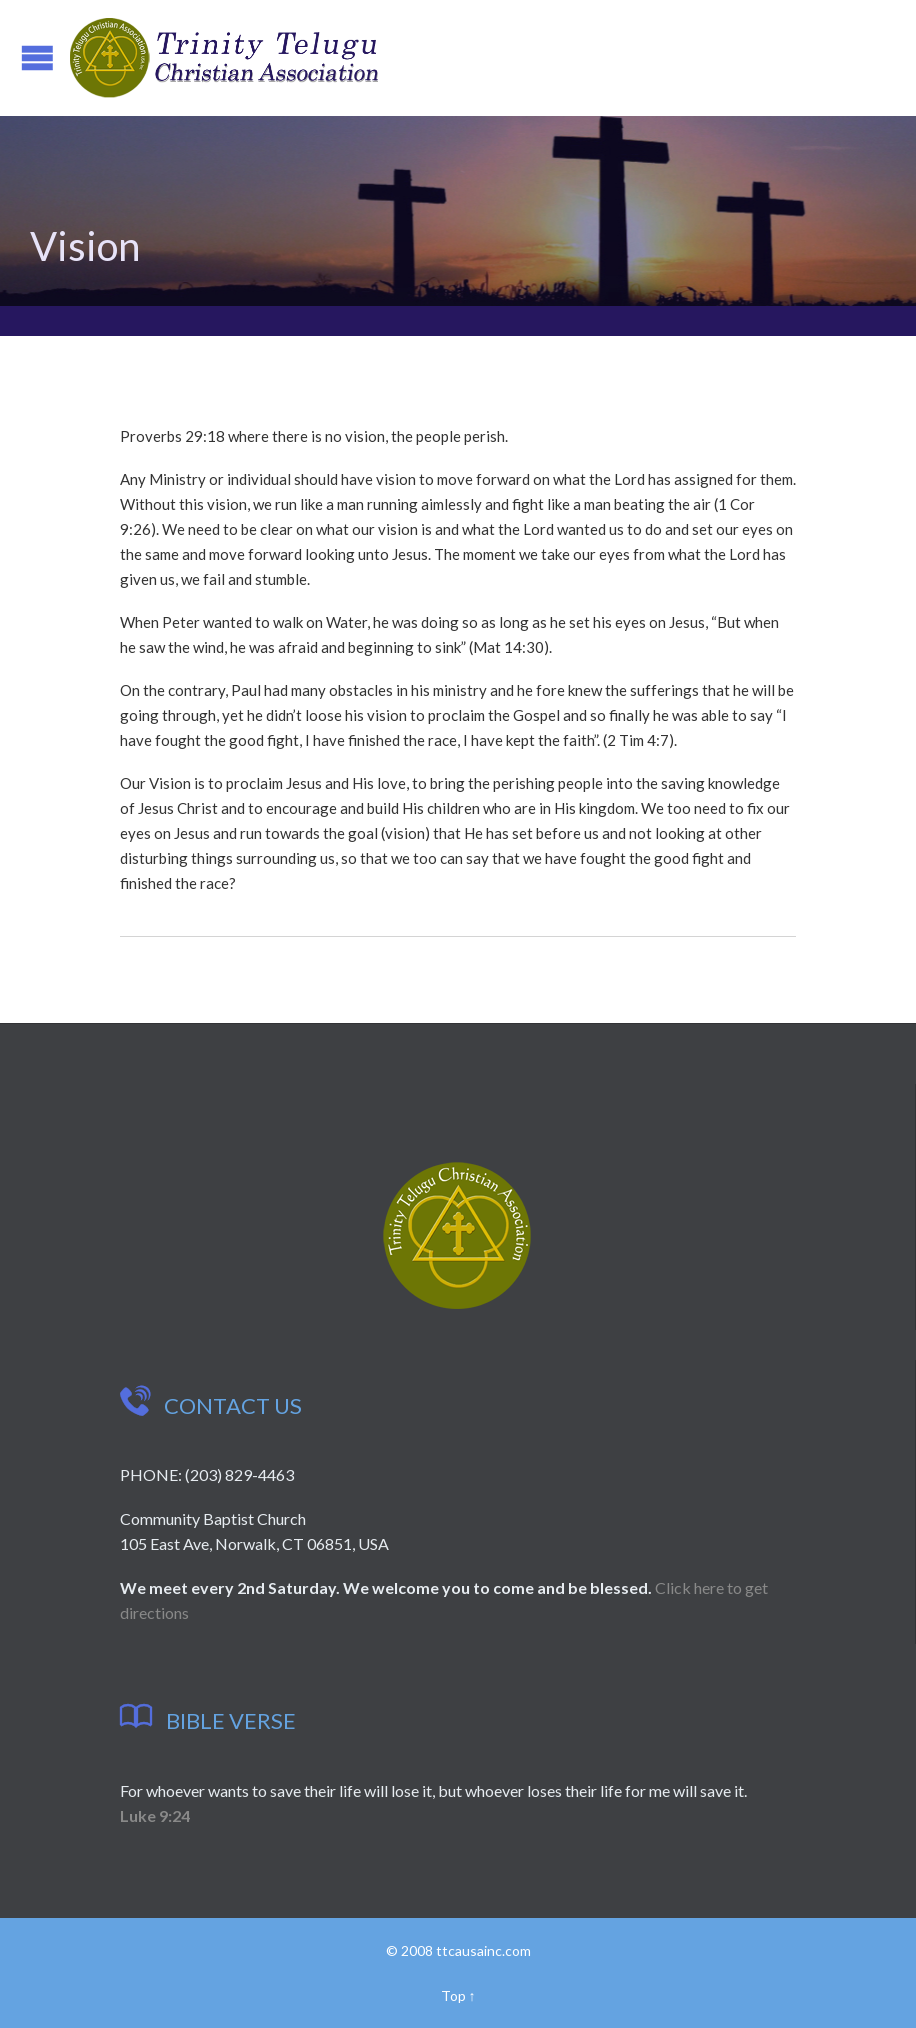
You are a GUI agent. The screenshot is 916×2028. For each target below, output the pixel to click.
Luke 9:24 (155, 1815)
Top (453, 1995)
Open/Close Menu (37, 57)
